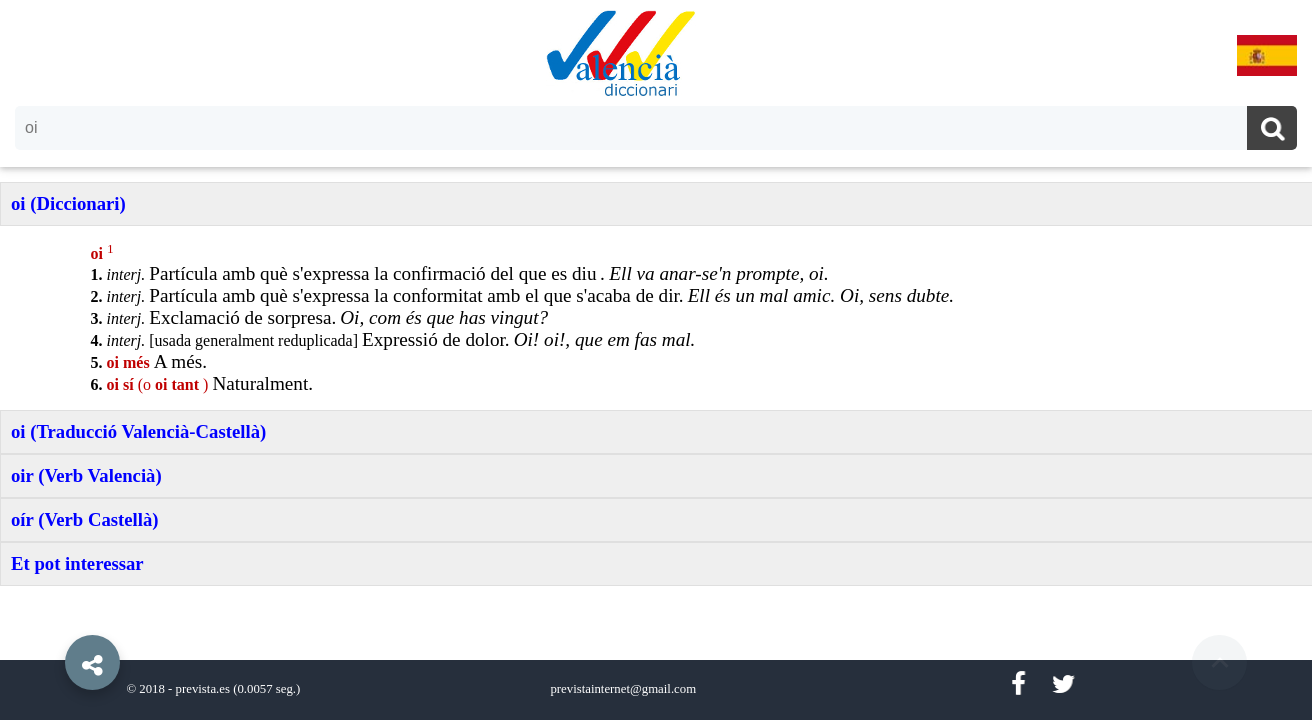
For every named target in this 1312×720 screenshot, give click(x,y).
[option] (656, 360)
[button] (50, 617)
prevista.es (203, 689)
